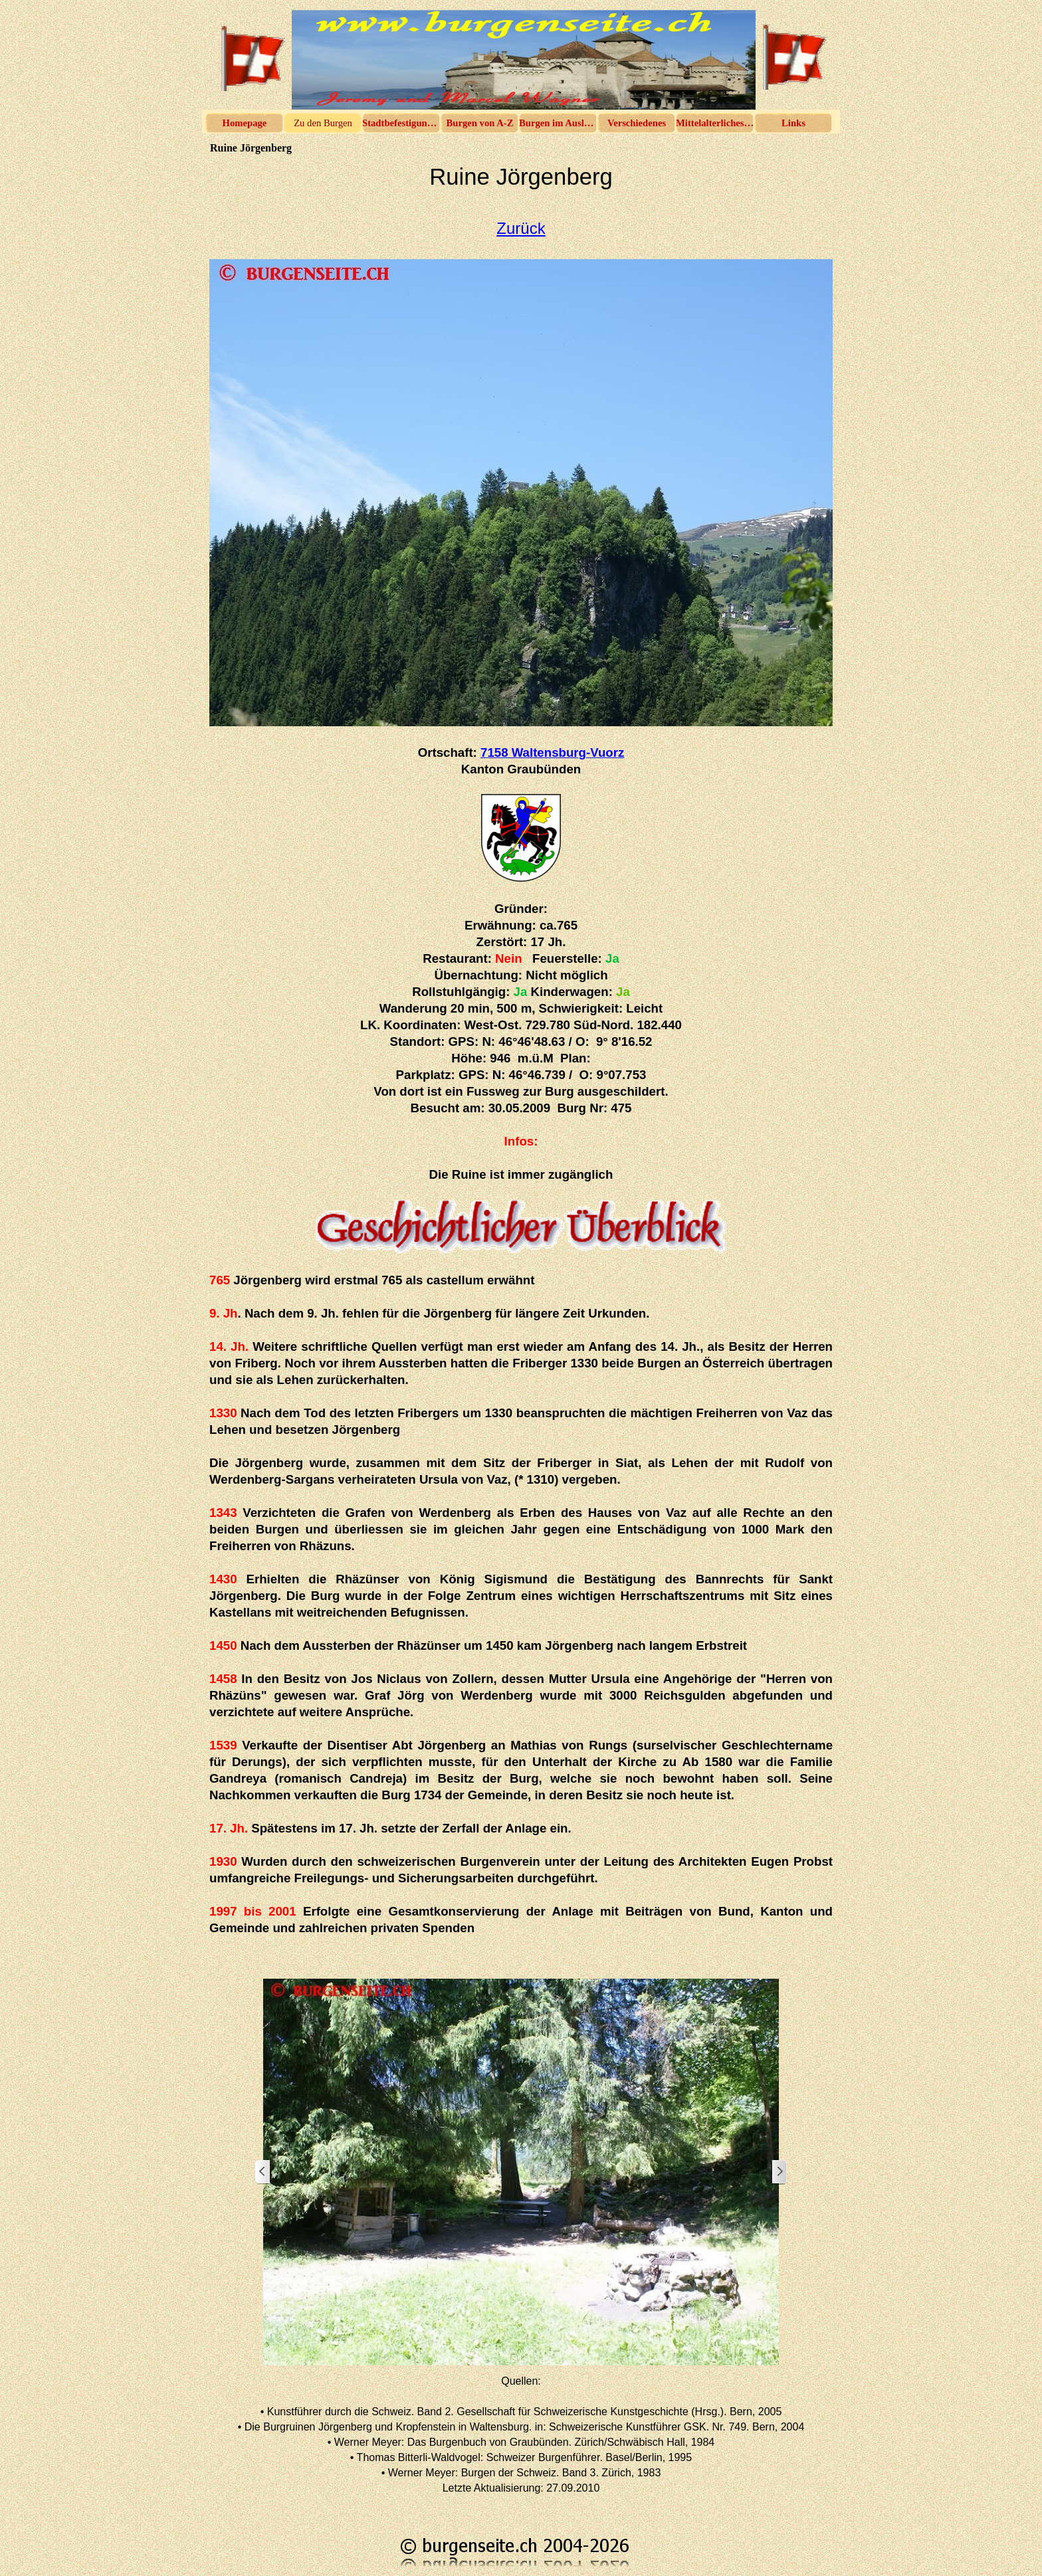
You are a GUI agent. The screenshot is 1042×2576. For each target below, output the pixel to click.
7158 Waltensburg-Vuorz (552, 752)
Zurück (520, 228)
